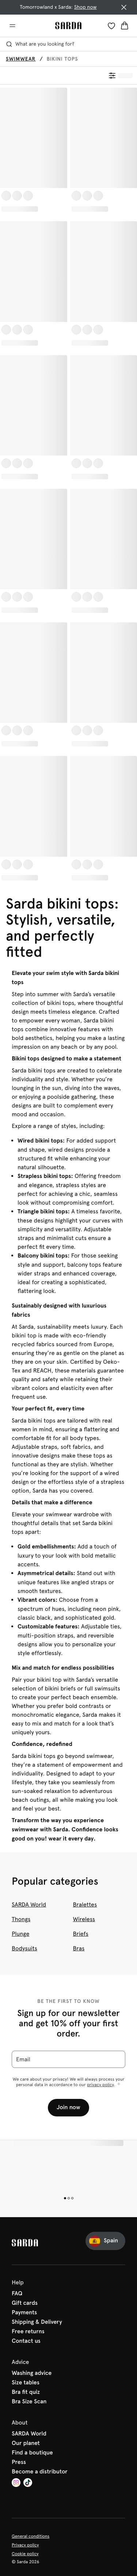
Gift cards (25, 2303)
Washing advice (32, 2373)
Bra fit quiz (26, 2392)
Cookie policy (25, 2553)
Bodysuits (24, 1948)
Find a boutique (32, 2453)
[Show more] (118, 2084)
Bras (79, 1948)
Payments (24, 2313)
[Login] (111, 25)
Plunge (20, 1933)
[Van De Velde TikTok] (27, 2483)
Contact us (26, 2341)
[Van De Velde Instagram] (16, 2483)
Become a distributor (40, 2472)
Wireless (84, 1919)
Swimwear (21, 59)
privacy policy (100, 2084)
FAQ (17, 2294)
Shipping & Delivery (37, 2322)
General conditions (30, 2536)
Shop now (85, 7)
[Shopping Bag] (124, 25)
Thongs (21, 1919)
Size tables (25, 2383)
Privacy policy (25, 2545)
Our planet (26, 2443)
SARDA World (29, 1904)
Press (19, 2462)
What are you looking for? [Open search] (40, 44)
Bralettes (85, 1904)
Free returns (28, 2332)
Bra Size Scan (29, 2402)
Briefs (80, 1933)
